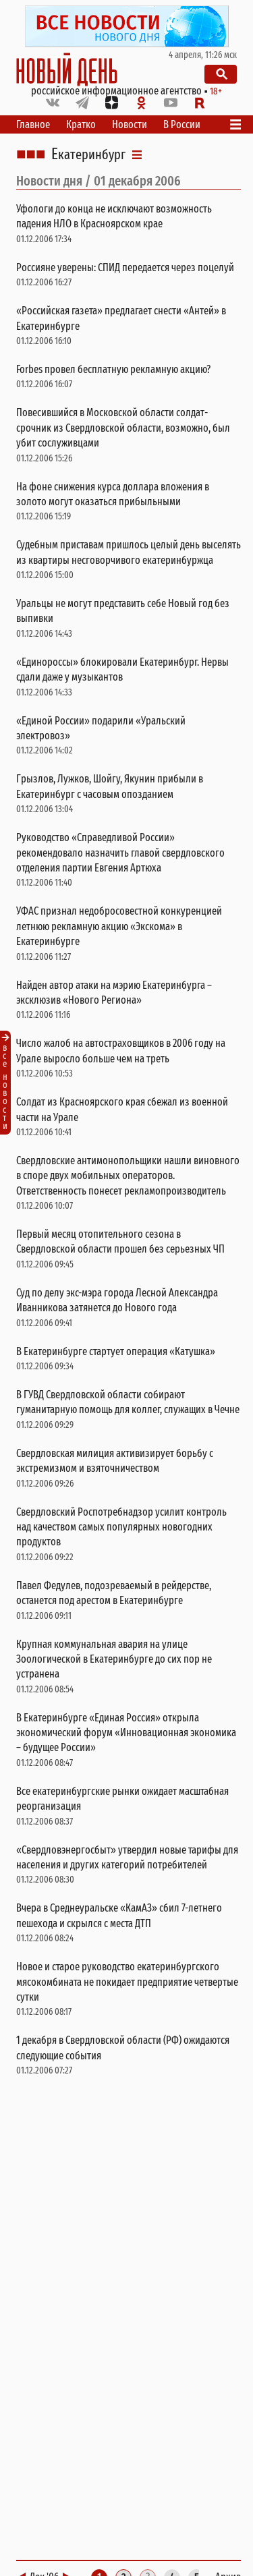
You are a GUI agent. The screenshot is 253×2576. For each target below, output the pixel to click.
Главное (33, 124)
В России (181, 124)
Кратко (81, 124)
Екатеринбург (88, 154)
